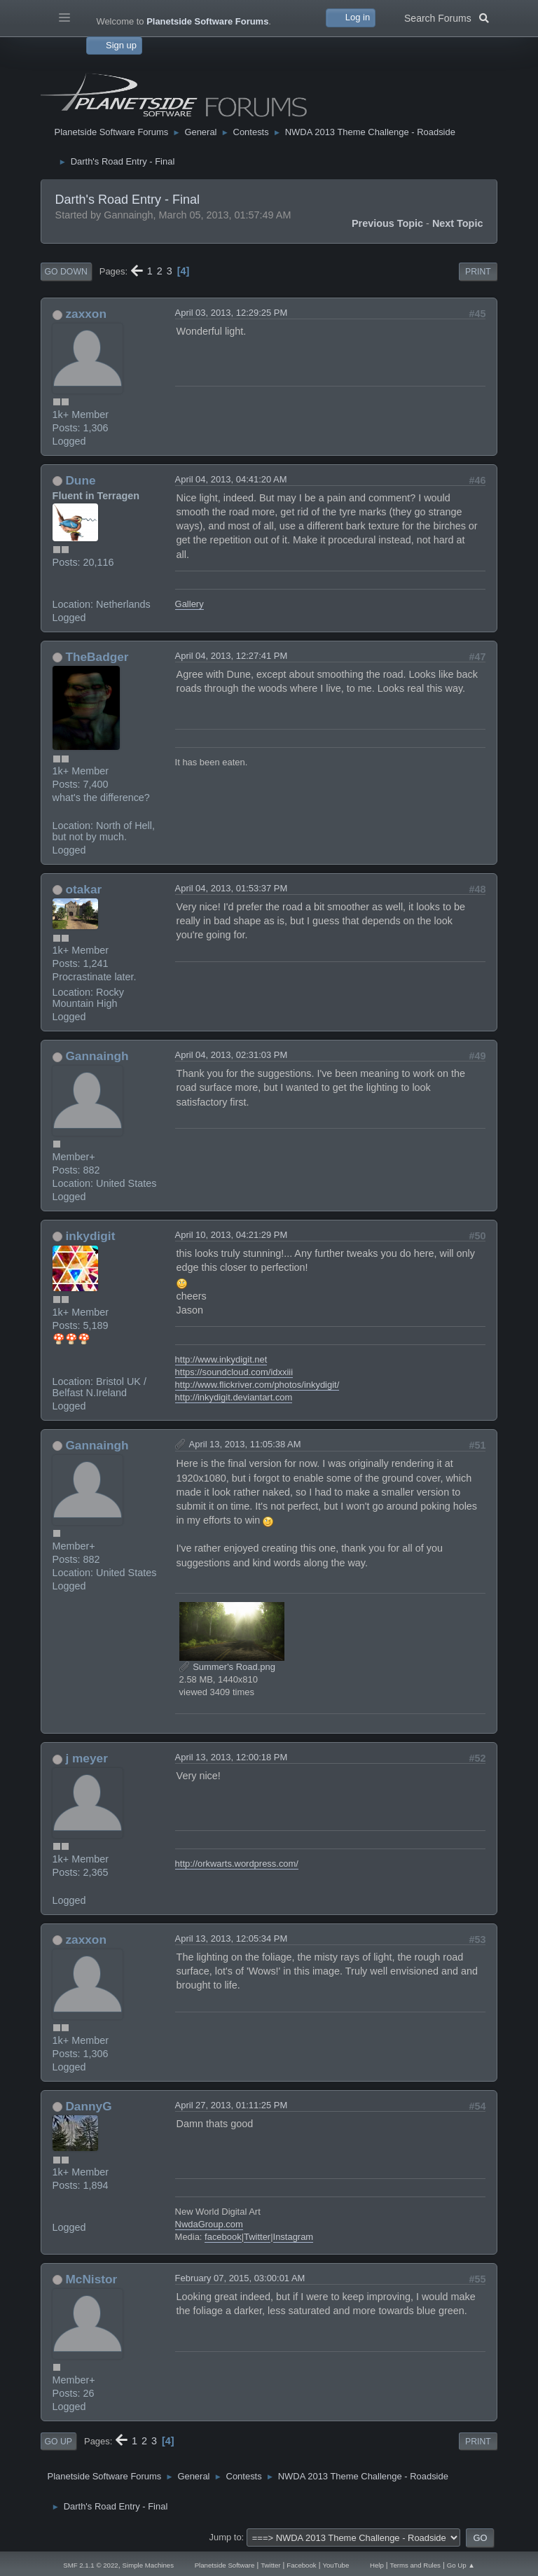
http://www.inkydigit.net (221, 1359)
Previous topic (387, 223)
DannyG (88, 2106)
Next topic (457, 223)
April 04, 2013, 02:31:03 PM (231, 1055)
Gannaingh (96, 1056)
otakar (83, 889)
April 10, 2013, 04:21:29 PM (231, 1235)
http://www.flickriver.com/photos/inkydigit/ (257, 1384)
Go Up (58, 2441)
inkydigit (90, 1236)
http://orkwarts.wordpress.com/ (236, 1863)
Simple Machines (148, 2565)
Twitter (257, 2237)
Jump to (225, 2537)
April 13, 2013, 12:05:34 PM (231, 1938)
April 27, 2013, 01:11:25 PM (231, 2105)
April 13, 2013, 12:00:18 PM (231, 1757)
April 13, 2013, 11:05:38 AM (245, 1444)
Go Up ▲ (461, 2565)
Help (377, 2565)
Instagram (293, 2237)
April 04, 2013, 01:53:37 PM (231, 888)
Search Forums (446, 17)
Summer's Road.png (227, 1667)
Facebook (301, 2565)
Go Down (66, 272)
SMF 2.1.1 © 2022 (90, 2565)
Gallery (189, 604)
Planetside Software (225, 2565)
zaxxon (85, 314)
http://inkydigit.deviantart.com (234, 1397)
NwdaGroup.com (209, 2224)
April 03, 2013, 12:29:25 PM (231, 312)
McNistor (91, 2279)
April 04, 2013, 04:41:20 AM (231, 479)
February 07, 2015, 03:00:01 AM (240, 2278)
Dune (80, 480)
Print (478, 272)
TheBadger (96, 657)
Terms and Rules (415, 2565)
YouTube (335, 2565)
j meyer (86, 1758)
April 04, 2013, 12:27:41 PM (231, 655)
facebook (223, 2237)
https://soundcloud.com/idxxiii (234, 1372)
